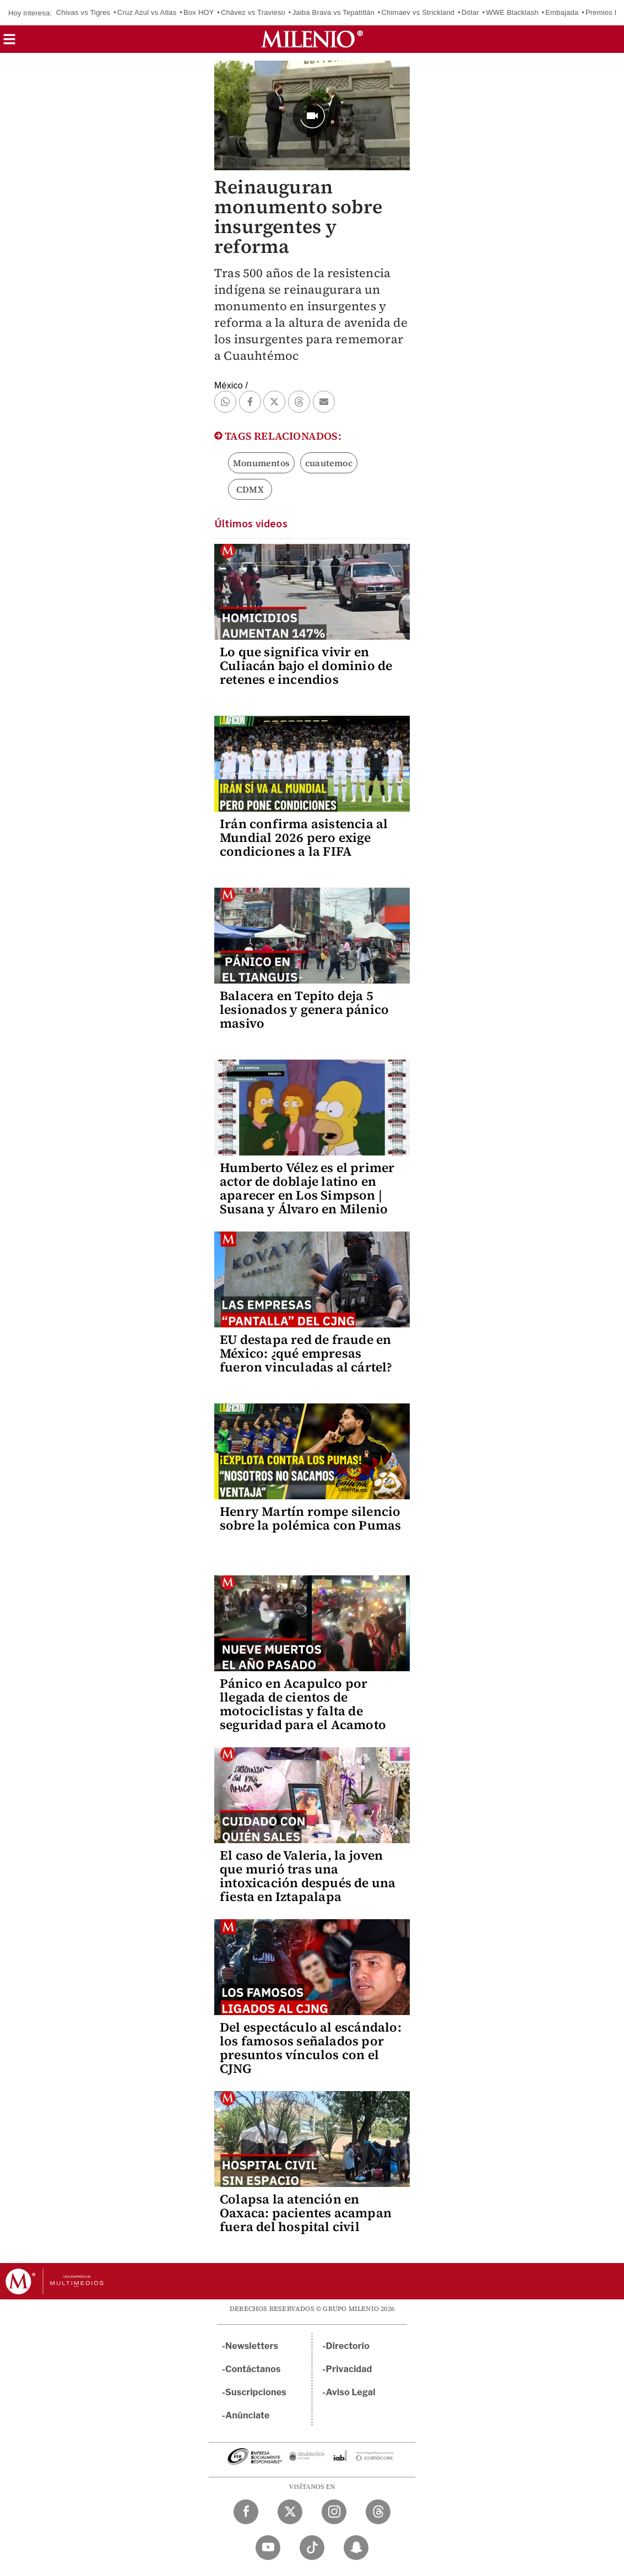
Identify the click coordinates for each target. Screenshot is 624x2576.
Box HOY (198, 12)
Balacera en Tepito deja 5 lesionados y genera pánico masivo (304, 1009)
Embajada (561, 12)
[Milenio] (312, 39)
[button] (9, 42)
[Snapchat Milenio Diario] (356, 2547)
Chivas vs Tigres (83, 12)
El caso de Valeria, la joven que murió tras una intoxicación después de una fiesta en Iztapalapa (307, 1875)
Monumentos (261, 463)
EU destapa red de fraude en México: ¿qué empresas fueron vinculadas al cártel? (306, 1353)
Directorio (348, 2346)
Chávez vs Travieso (253, 12)
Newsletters (251, 2346)
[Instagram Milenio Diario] (334, 2511)
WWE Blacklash (512, 12)
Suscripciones (255, 2392)
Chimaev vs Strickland (418, 12)
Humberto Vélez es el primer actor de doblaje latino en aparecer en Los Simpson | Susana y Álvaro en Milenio (307, 1188)
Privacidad (349, 2369)
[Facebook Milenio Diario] (246, 2511)
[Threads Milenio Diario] (378, 2511)
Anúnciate (247, 2415)
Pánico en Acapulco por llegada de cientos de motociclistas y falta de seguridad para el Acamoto (303, 1704)
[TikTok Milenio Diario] (312, 2547)
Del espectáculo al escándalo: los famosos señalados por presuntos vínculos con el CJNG (310, 2047)
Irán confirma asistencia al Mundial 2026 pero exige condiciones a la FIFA (304, 837)
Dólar (470, 12)
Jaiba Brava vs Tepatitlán (333, 12)
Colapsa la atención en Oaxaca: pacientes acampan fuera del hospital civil (306, 2212)
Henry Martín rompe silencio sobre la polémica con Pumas (310, 1518)
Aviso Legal (351, 2392)
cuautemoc (328, 463)
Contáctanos (253, 2369)
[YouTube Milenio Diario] (268, 2547)
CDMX (250, 489)
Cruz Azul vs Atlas (147, 12)
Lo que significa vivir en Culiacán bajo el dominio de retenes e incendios (306, 665)
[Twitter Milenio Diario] (290, 2511)
